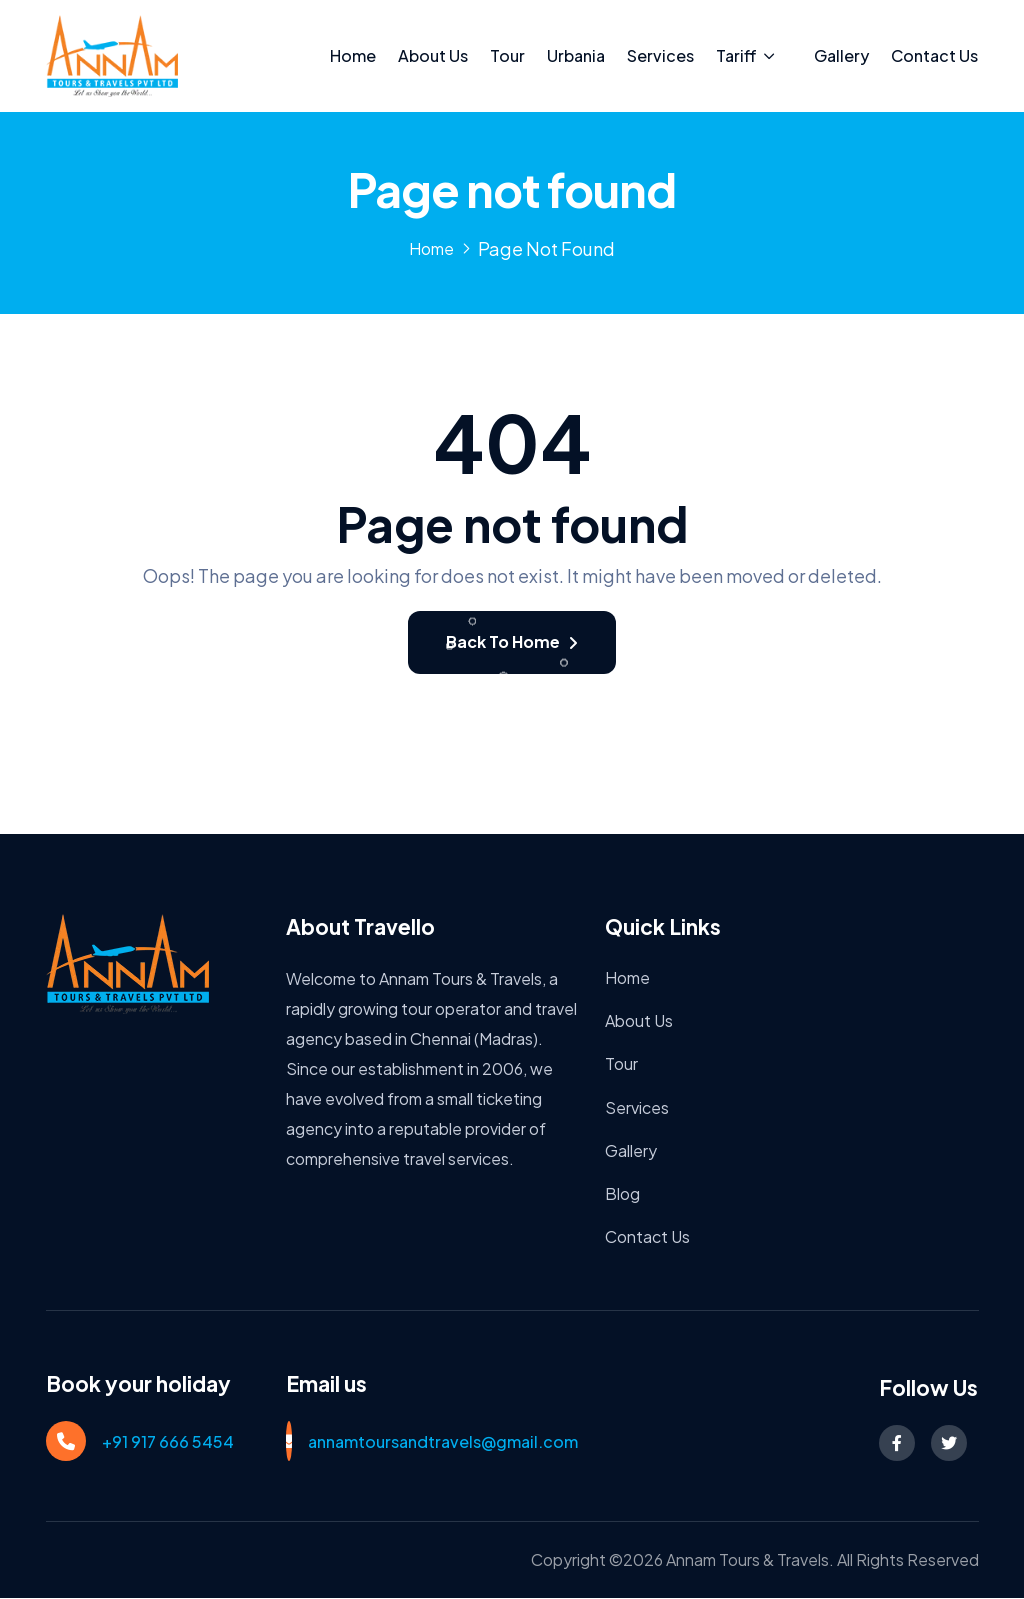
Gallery (841, 55)
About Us (433, 55)
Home (353, 55)
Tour (507, 55)
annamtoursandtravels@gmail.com (443, 1443)
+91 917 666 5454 (168, 1443)
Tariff (736, 55)
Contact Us (934, 55)
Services (660, 55)
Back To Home (512, 643)
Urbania (576, 55)
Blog (622, 1195)
